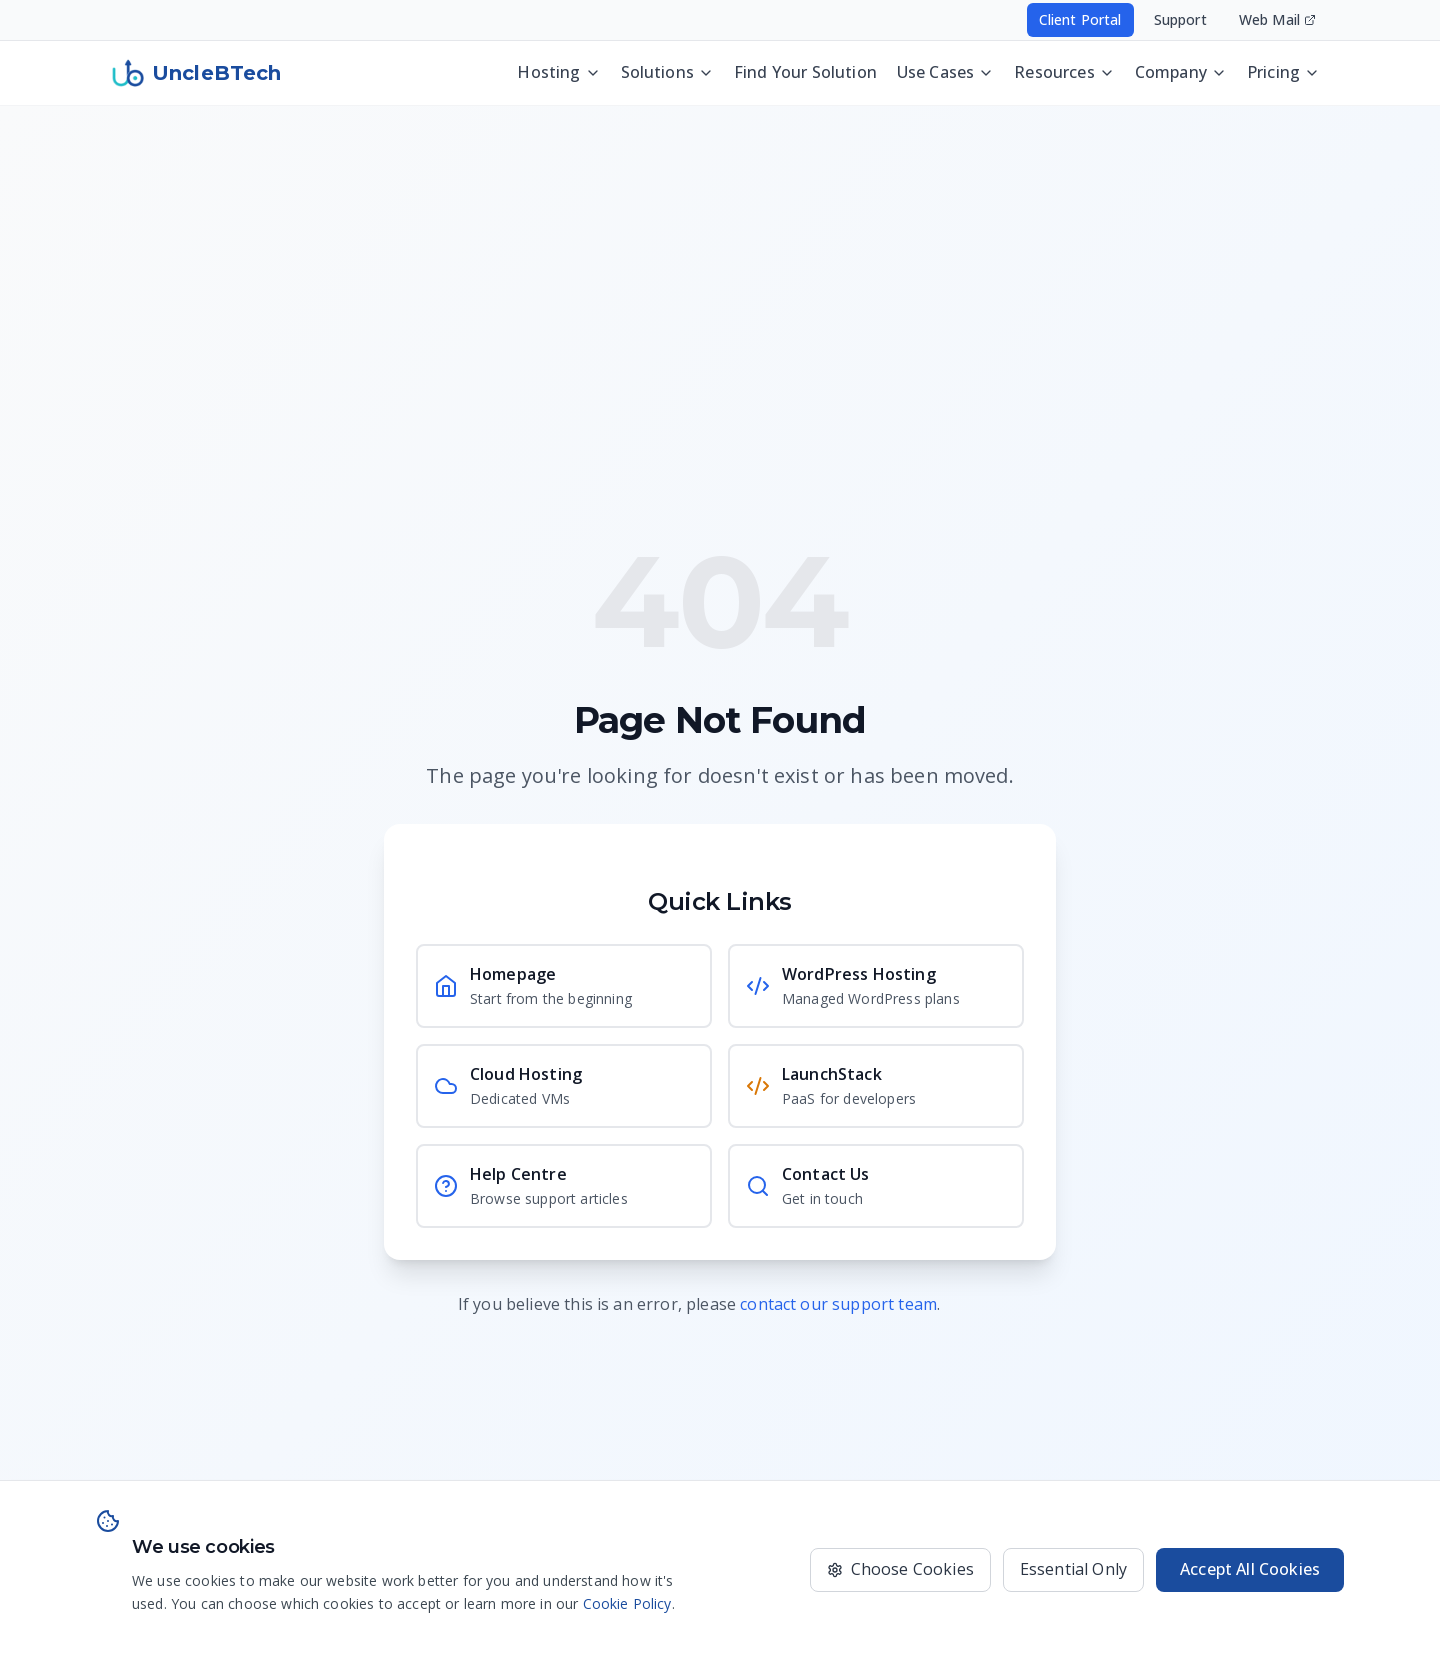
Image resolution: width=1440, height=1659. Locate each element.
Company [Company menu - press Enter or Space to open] (1181, 70)
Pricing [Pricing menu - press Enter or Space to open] (1283, 70)
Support (1180, 19)
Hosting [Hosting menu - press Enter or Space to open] (558, 70)
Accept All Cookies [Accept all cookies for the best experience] (1250, 1569)
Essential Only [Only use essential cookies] (1073, 1569)
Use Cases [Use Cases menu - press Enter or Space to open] (945, 70)
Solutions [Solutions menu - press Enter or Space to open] (667, 70)
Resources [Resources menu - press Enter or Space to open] (1064, 70)
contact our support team (838, 1304)
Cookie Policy (627, 1603)
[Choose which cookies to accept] (900, 1570)
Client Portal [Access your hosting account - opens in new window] (1080, 19)
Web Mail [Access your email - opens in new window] (1277, 19)
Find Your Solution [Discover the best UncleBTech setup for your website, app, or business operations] (805, 70)
